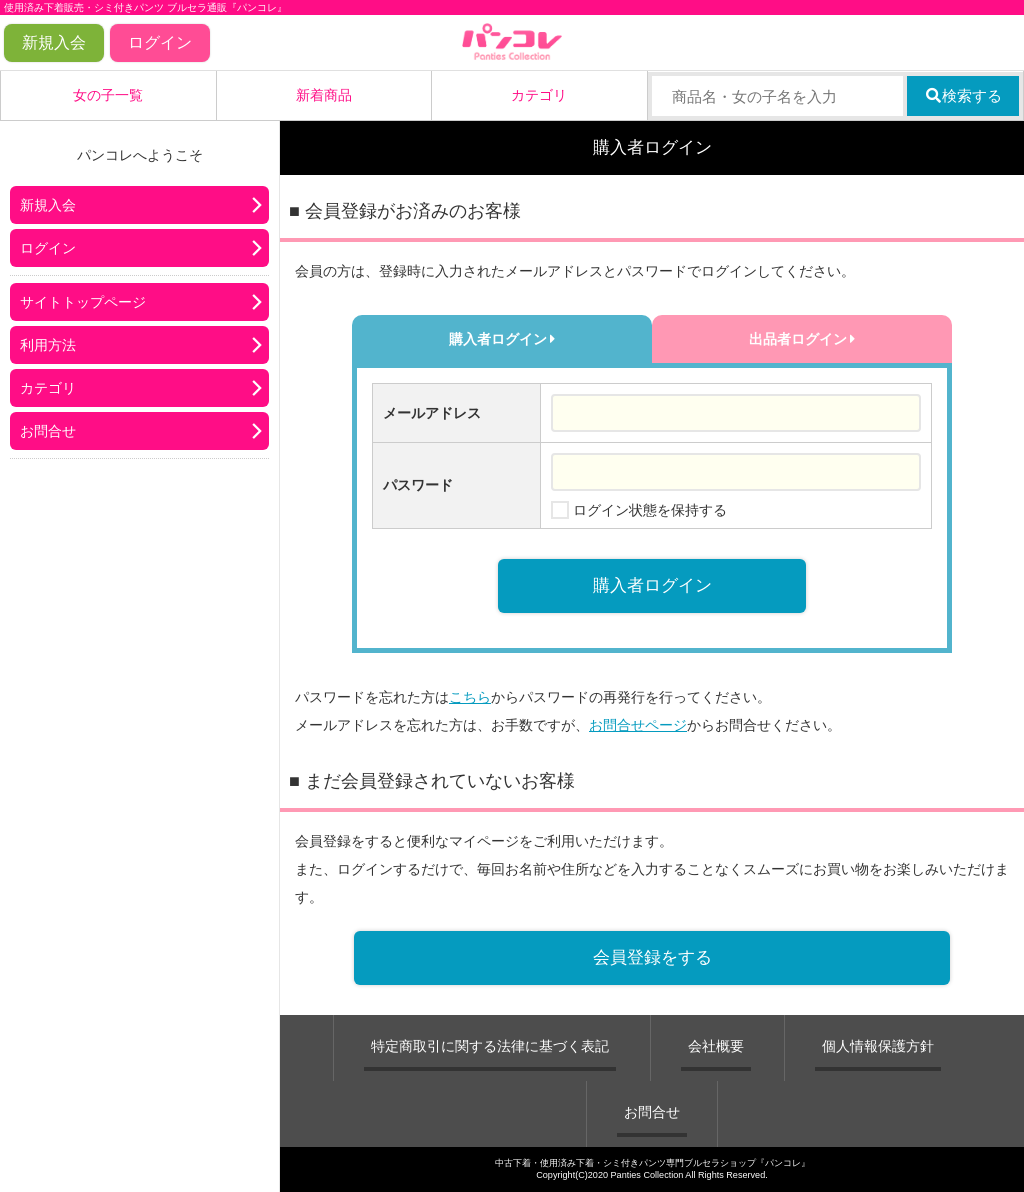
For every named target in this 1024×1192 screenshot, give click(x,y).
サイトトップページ (83, 302)
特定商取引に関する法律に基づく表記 (490, 1046)
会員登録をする (652, 957)
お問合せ (48, 431)
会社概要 (716, 1046)
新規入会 (54, 42)
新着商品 (324, 95)
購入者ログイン (502, 339)
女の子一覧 (108, 95)
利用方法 (48, 345)
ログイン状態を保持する (650, 510)
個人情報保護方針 (878, 1046)
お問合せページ (638, 725)
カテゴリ (539, 95)
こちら (470, 697)
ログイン (160, 42)
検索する (963, 95)
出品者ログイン (802, 339)
